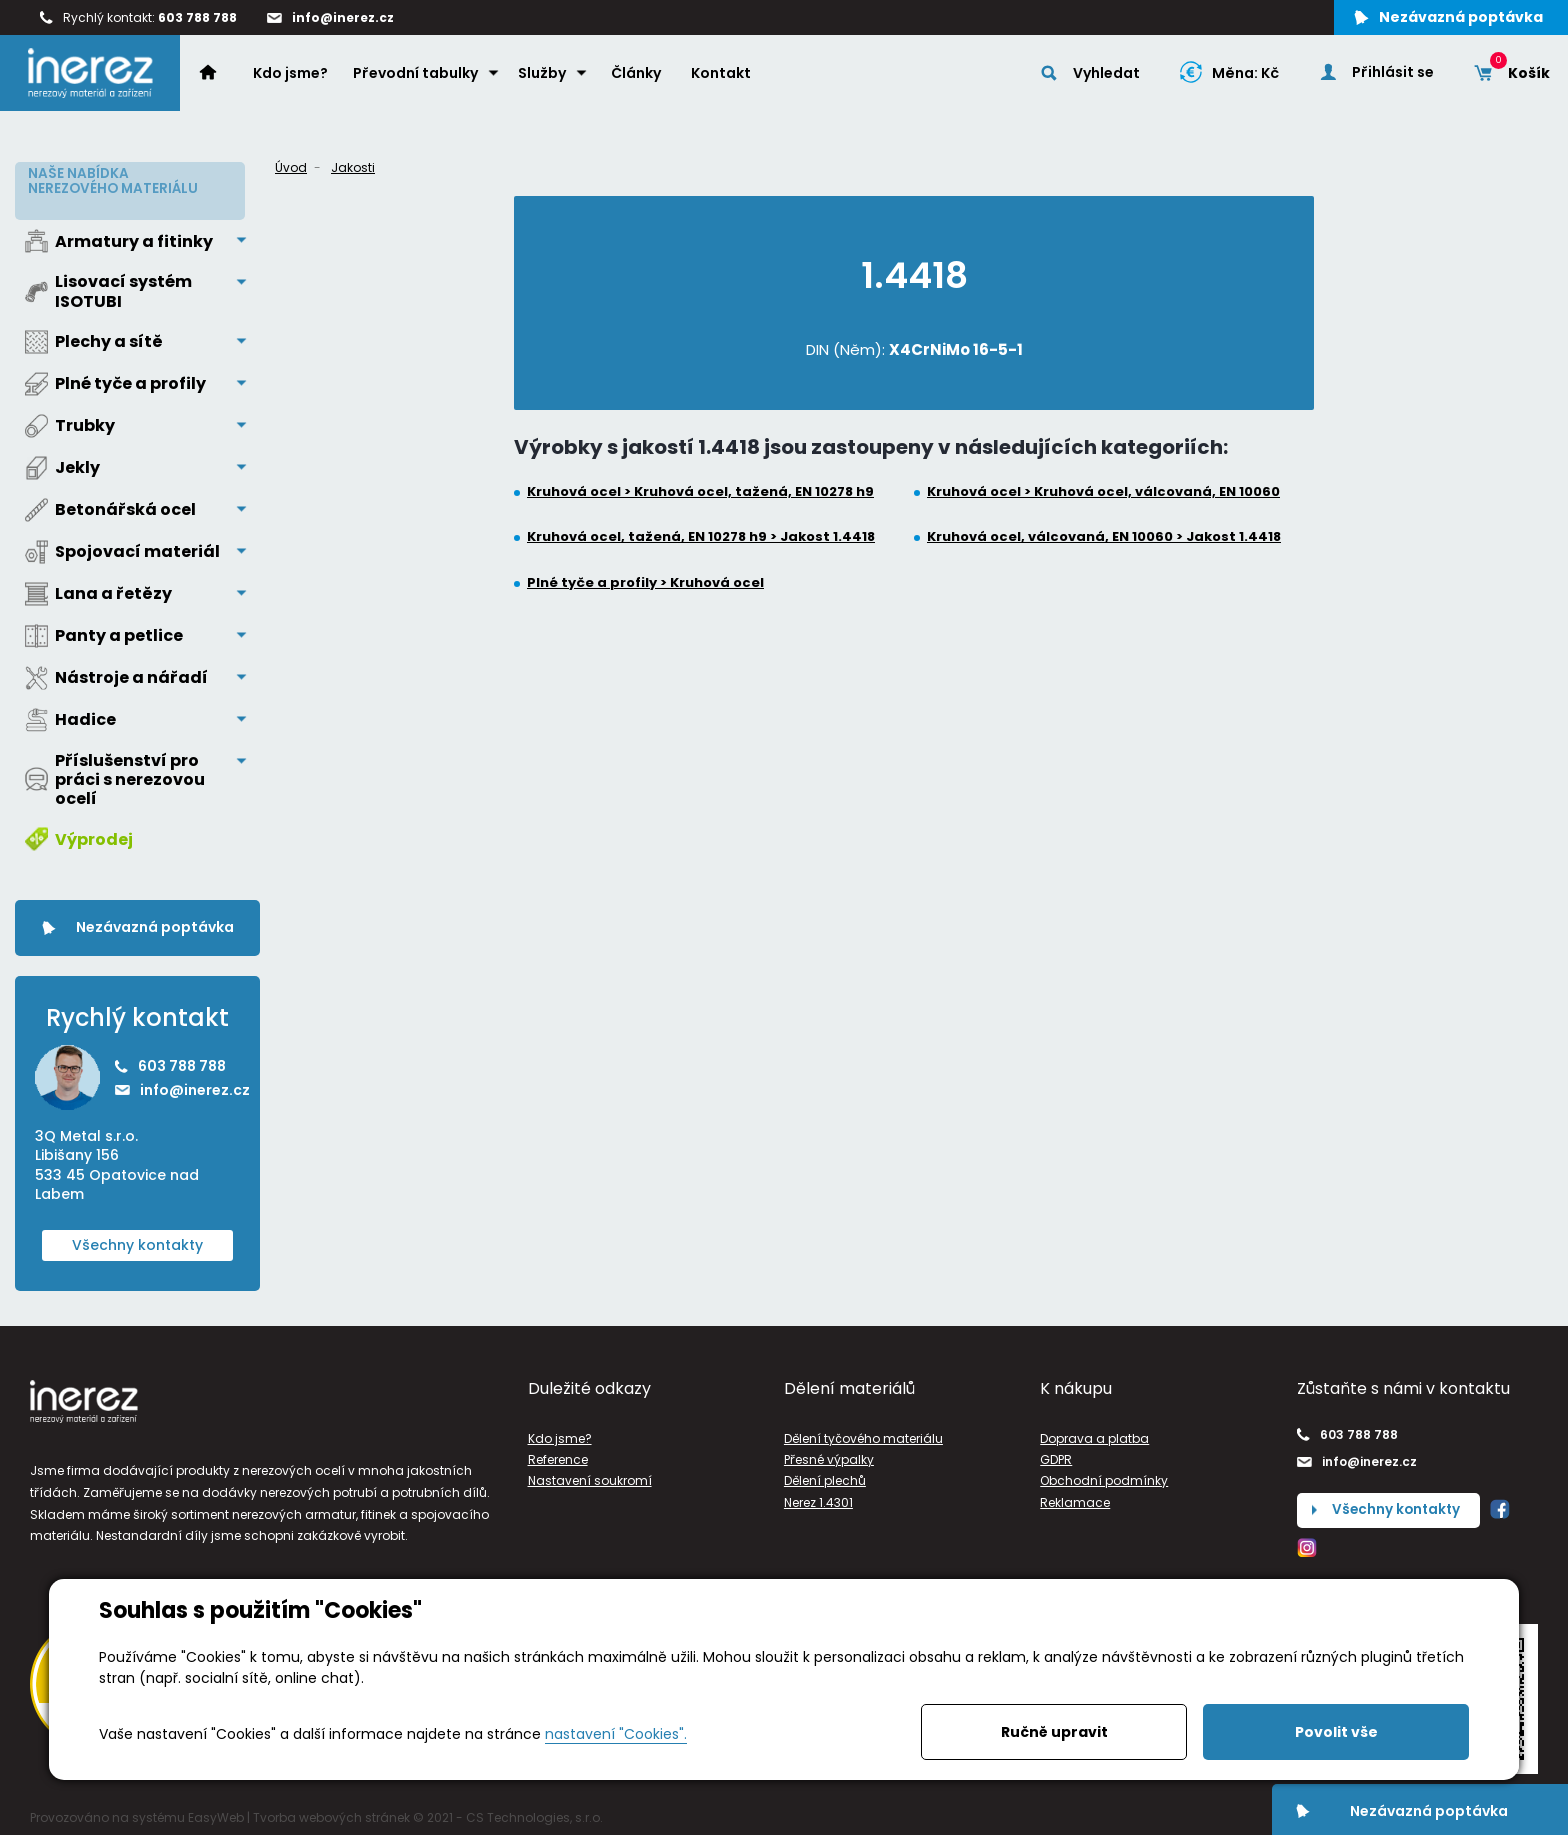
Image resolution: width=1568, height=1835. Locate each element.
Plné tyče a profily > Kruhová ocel (645, 583)
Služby (544, 77)
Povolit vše (1336, 1732)
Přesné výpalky (829, 1455)
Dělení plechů (825, 1476)
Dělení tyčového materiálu (863, 1433)
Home (220, 76)
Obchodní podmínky (1104, 1476)
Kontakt (723, 77)
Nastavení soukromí (590, 1476)
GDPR (1056, 1455)
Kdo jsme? (292, 77)
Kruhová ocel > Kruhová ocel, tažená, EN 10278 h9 (700, 492)
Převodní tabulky (417, 77)
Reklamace (1075, 1497)
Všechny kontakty (137, 1240)
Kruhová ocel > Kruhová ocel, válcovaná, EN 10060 (1103, 492)
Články (638, 77)
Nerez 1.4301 (818, 1497)
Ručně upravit (1054, 1732)
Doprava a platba (1094, 1433)
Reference (558, 1455)
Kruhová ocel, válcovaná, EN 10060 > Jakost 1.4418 (1104, 537)
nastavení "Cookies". (616, 1734)
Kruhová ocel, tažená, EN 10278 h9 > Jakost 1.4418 (701, 537)
